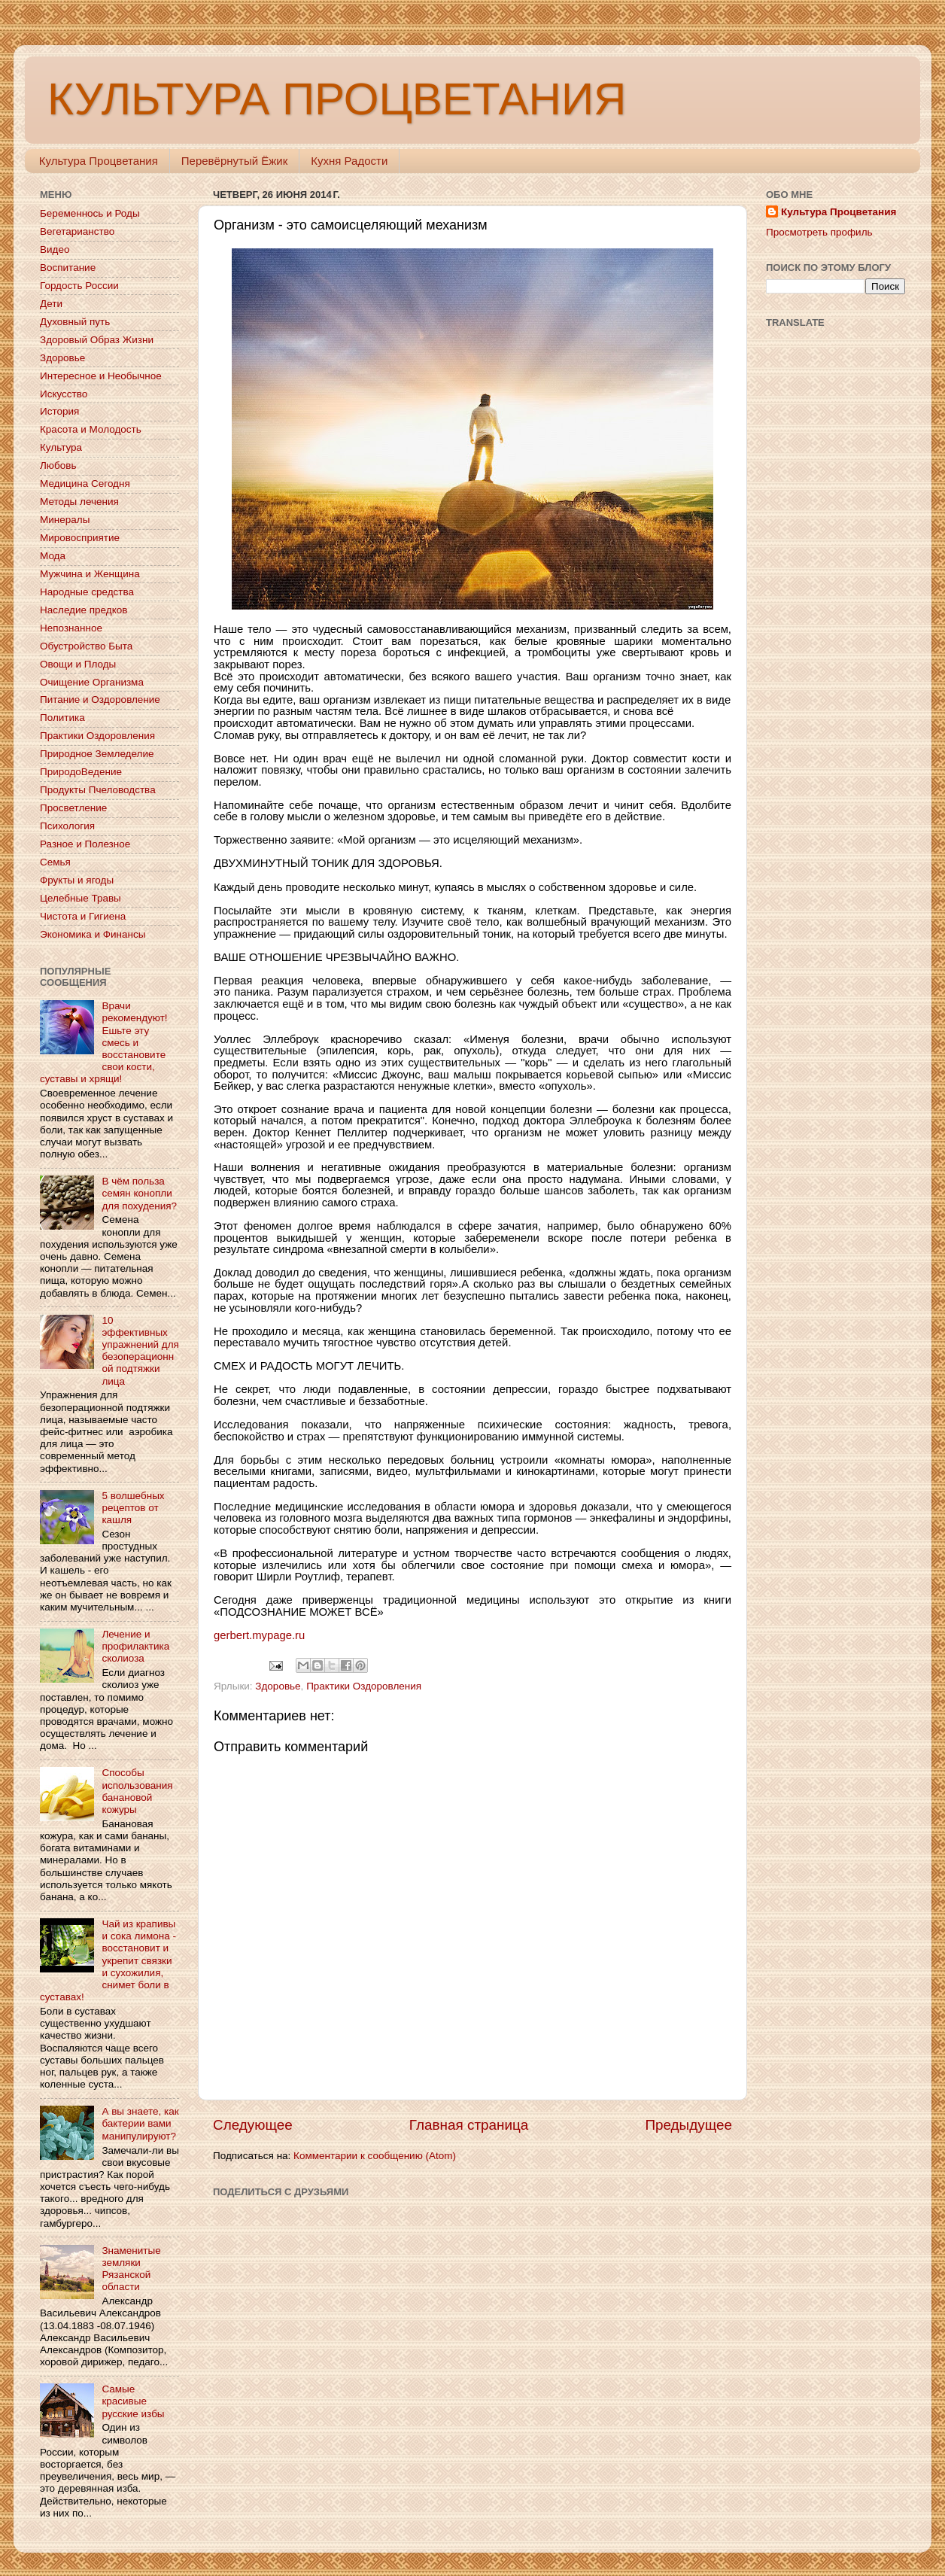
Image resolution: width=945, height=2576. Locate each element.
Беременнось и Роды (90, 213)
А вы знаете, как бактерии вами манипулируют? (140, 2123)
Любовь (58, 465)
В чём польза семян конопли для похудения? (139, 1193)
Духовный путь (75, 321)
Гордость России (79, 285)
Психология (67, 826)
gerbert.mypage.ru (259, 1635)
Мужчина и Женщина (90, 573)
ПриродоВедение (81, 771)
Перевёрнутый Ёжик (234, 160)
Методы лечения (79, 501)
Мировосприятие (80, 537)
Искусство (63, 394)
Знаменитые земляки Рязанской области (131, 2269)
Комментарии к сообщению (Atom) (374, 2155)
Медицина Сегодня (85, 483)
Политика (62, 717)
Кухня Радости (349, 160)
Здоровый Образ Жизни (96, 339)
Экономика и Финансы (92, 934)
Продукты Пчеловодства (98, 789)
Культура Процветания (98, 160)
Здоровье (277, 1686)
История (59, 411)
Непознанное (71, 628)
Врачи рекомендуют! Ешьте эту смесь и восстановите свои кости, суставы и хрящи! (104, 1042)
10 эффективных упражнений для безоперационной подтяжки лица (140, 1351)
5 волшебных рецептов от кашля (133, 1507)
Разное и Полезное (85, 844)
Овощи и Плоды (78, 664)
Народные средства (87, 592)
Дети (51, 303)
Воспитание (68, 267)
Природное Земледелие (96, 753)
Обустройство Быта (86, 646)
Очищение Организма (92, 682)
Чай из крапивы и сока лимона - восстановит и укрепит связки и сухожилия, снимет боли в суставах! (108, 1960)
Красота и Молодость (90, 429)
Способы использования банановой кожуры (137, 1791)
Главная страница (469, 2125)
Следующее (253, 2125)
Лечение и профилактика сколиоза (135, 1646)
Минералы (65, 519)
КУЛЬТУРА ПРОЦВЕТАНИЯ (336, 99)
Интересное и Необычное (101, 376)
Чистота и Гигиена (83, 916)
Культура (61, 447)
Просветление (73, 808)
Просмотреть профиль (819, 232)
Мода (52, 555)
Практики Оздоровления (363, 1686)
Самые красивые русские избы (133, 2401)
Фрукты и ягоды (77, 880)
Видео (54, 249)
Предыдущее (688, 2125)
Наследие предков (83, 610)
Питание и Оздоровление (100, 699)
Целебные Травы (80, 898)
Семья (55, 862)
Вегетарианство (77, 231)
